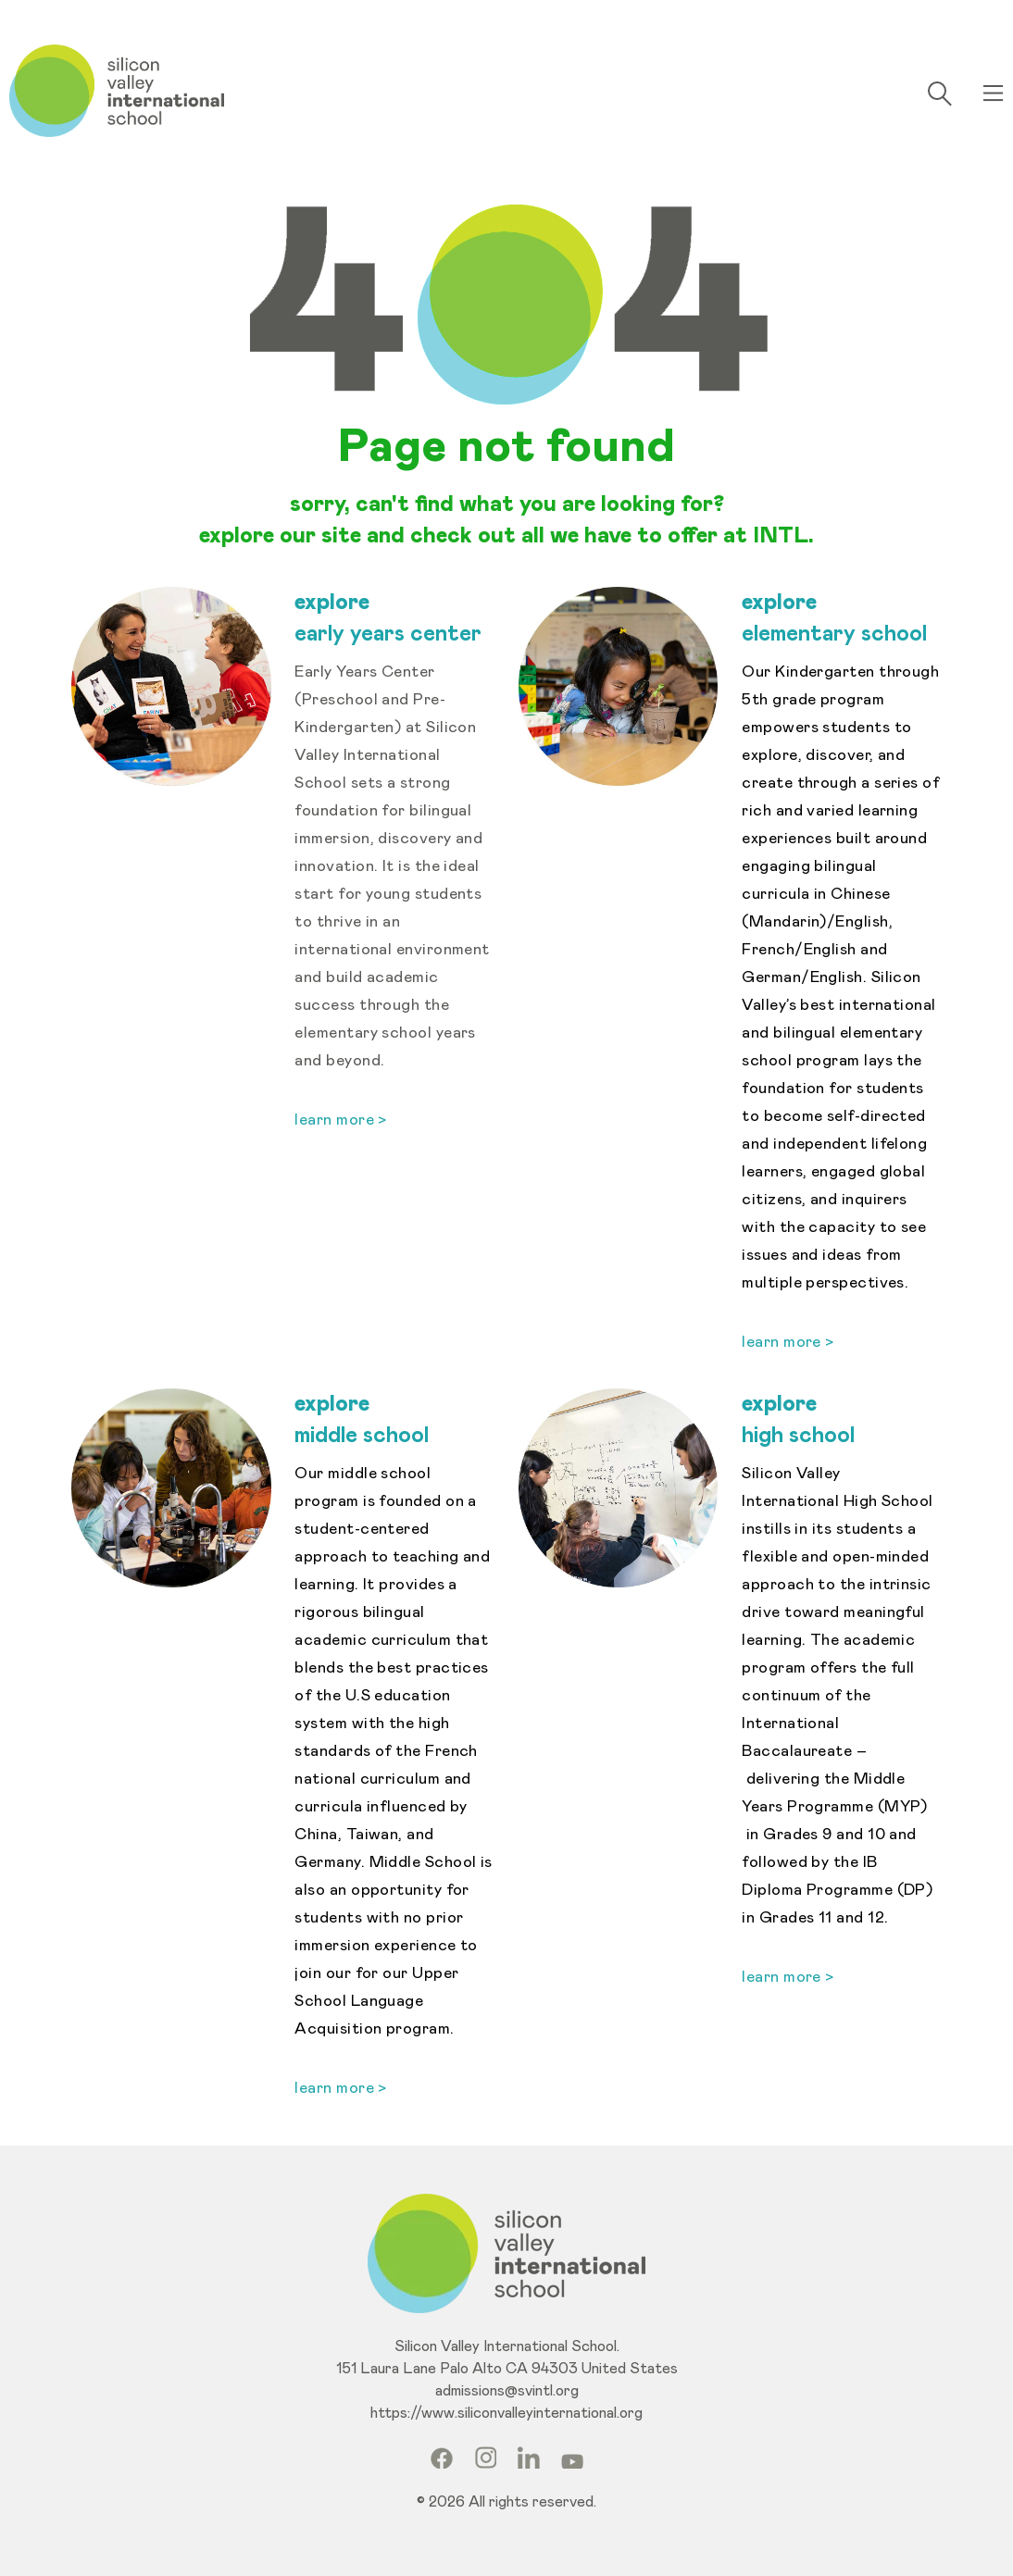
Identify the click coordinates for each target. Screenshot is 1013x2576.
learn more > (788, 1342)
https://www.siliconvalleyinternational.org (506, 2413)
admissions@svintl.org (507, 2390)
